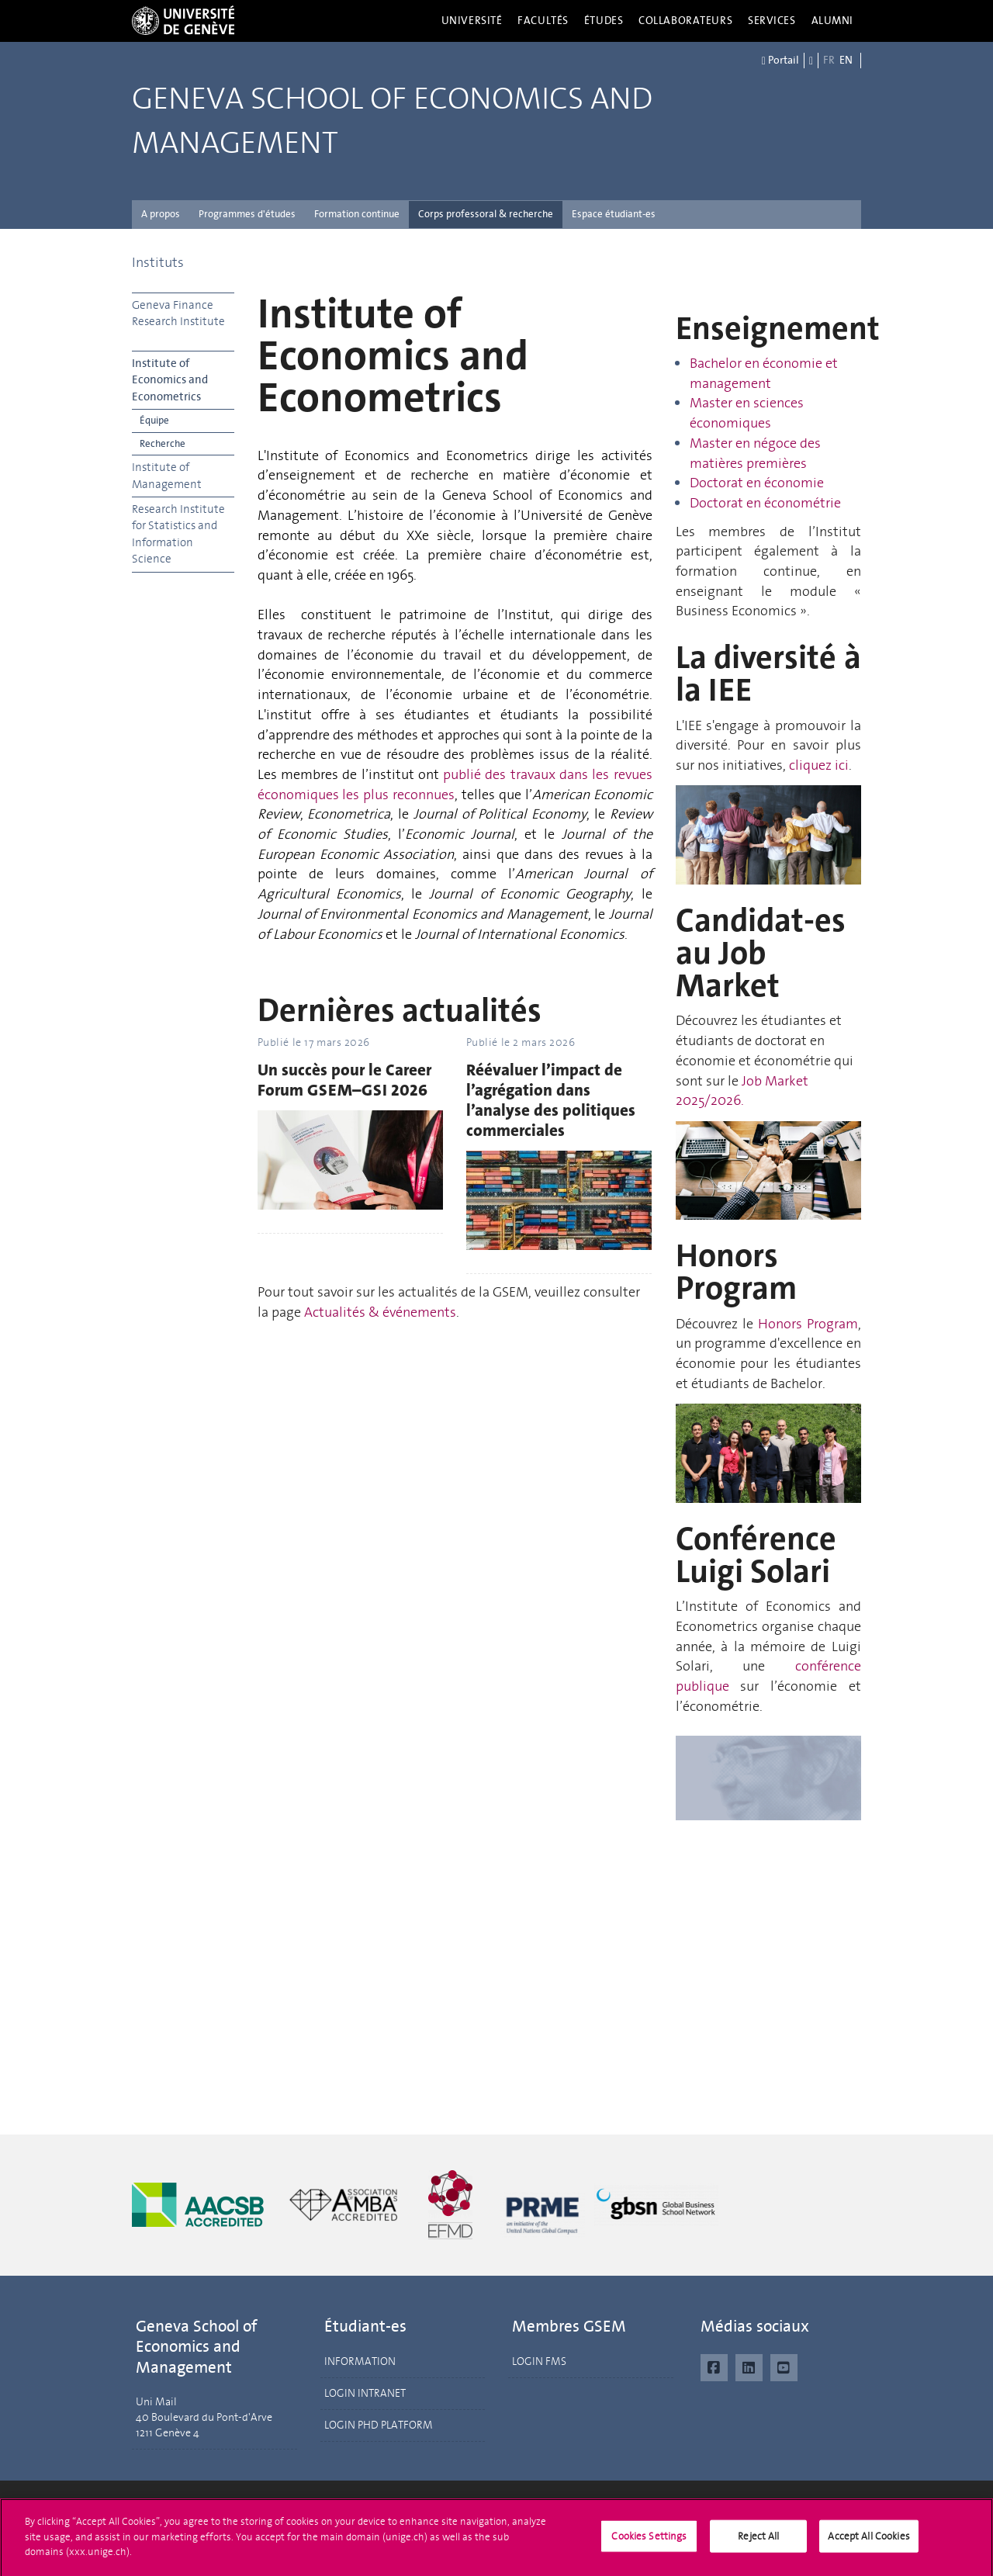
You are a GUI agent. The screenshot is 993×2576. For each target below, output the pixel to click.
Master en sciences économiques (747, 412)
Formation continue (357, 213)
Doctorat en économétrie (765, 502)
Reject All (758, 2542)
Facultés (543, 20)
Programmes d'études (247, 213)
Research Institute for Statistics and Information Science (178, 533)
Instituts (158, 262)
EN (846, 60)
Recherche (162, 443)
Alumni (832, 20)
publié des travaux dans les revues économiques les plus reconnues (455, 784)
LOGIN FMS (539, 2361)
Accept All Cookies (868, 2542)
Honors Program (808, 1323)
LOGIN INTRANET (365, 2393)
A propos (160, 213)
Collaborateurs (685, 20)
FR (829, 60)
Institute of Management (167, 475)
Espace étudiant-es (614, 213)
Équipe (154, 420)
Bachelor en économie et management (764, 373)
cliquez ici (819, 765)
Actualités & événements (380, 1312)
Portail (780, 60)
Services (772, 20)
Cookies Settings (649, 2542)
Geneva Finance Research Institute (178, 313)
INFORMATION (360, 2361)
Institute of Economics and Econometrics (170, 379)
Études (603, 20)
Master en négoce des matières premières (755, 453)
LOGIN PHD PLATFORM (378, 2425)
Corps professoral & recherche (485, 213)
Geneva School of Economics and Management (392, 121)
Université (472, 20)
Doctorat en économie (757, 482)
